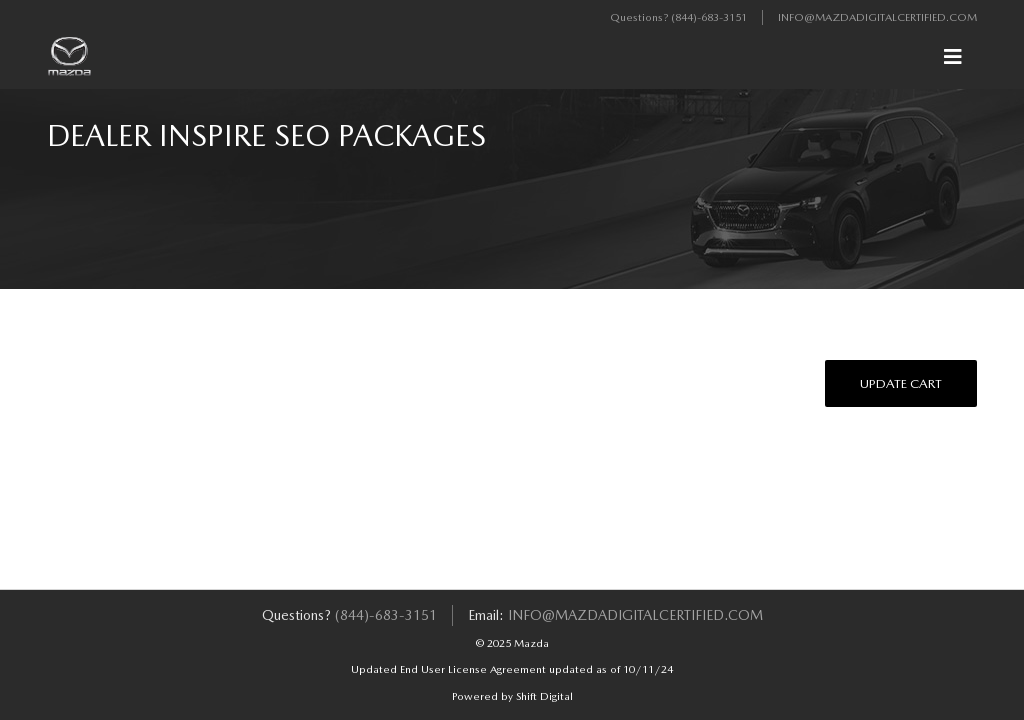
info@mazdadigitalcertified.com (877, 17)
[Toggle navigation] (953, 57)
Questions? (640, 17)
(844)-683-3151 (709, 17)
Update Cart (901, 383)
